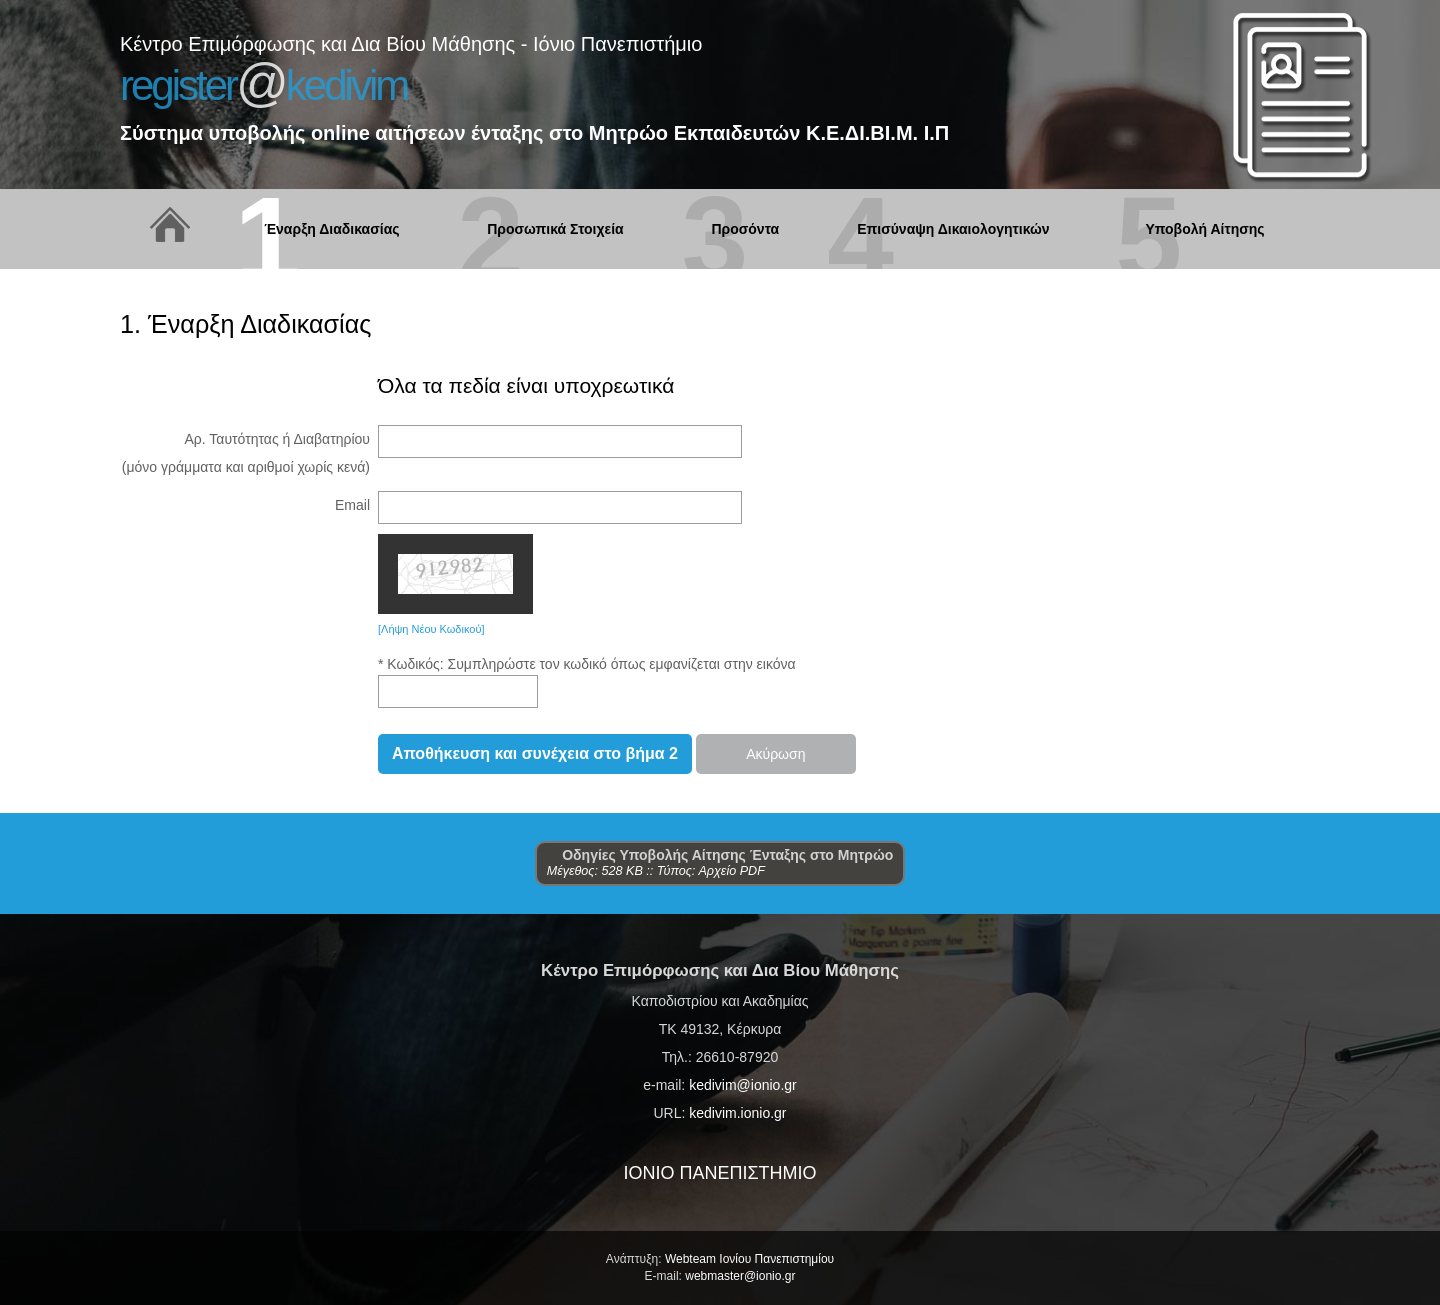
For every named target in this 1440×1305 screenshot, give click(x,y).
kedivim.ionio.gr (737, 1113)
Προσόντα (745, 229)
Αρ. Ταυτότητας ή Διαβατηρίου (277, 439)
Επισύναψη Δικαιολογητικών (953, 229)
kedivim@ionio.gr (743, 1085)
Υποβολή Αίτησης (1204, 229)
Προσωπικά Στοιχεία (555, 229)
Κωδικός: (417, 664)
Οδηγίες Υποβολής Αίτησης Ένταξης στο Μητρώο (720, 855)
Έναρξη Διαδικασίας (331, 229)
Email (352, 505)
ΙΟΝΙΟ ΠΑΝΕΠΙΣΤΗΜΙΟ (719, 1173)
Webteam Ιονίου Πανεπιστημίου (749, 1259)
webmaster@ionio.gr (740, 1276)
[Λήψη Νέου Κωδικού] (431, 629)
